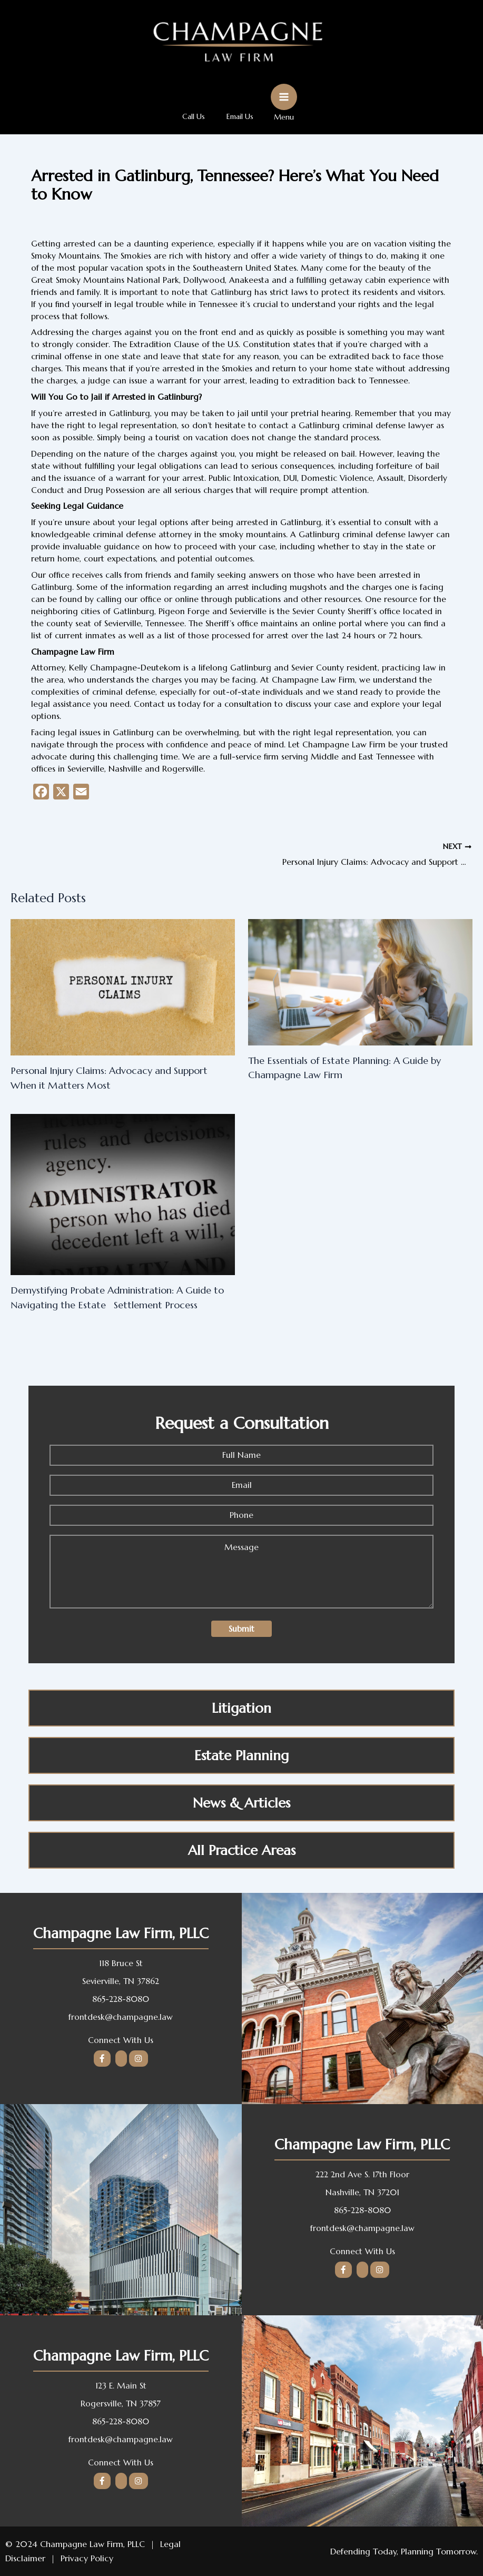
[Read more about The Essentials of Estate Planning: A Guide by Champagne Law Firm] (360, 986)
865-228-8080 (120, 1999)
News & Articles (241, 1806)
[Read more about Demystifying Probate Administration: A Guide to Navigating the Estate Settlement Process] (123, 1198)
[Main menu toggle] (287, 101)
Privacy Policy (87, 2558)
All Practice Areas (241, 1853)
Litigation (241, 1711)
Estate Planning (241, 1759)
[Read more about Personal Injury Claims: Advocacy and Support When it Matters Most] (123, 991)
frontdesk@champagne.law (120, 2017)
